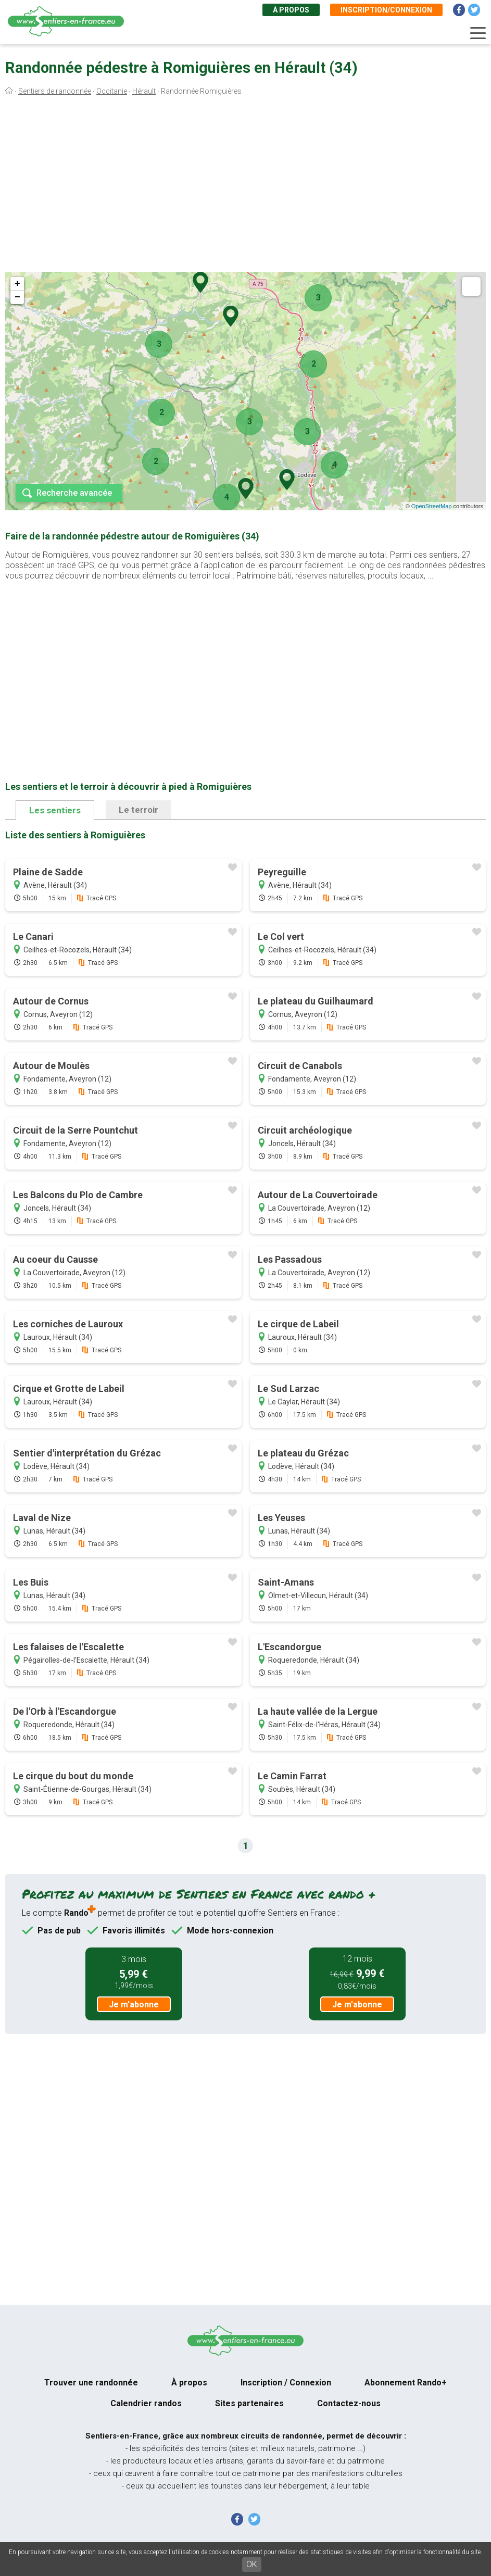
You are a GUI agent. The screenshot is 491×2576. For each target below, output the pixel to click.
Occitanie (111, 91)
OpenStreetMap (431, 506)
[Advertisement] (245, 186)
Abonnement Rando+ (405, 2382)
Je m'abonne (134, 2004)
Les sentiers (55, 810)
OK (251, 2564)
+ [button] (17, 284)
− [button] (17, 297)
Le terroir (138, 810)
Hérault (144, 91)
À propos (291, 10)
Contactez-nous (349, 2403)
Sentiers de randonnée (54, 91)
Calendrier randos (146, 2403)
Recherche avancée (74, 493)
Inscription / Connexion (286, 2382)
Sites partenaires (249, 2403)
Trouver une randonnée (91, 2382)
